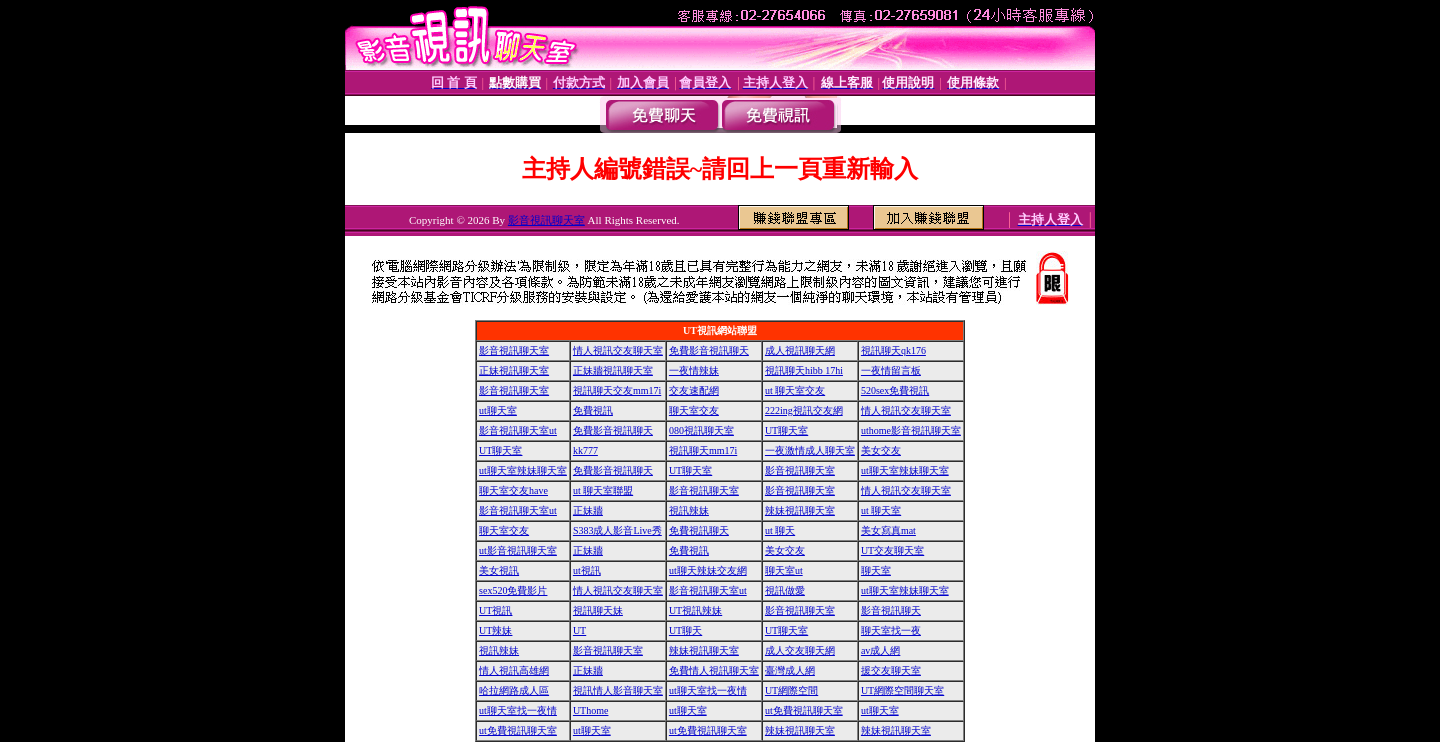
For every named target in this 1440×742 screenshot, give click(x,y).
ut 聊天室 (881, 510)
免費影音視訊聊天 (709, 350)
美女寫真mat (888, 530)
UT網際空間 (791, 690)
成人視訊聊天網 (800, 350)
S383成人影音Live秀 (617, 530)
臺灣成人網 (790, 670)
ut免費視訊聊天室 (804, 710)
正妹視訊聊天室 (514, 370)
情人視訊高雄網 (514, 670)
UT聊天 (685, 630)
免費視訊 (593, 410)
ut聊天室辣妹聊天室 (523, 470)
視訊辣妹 (689, 510)
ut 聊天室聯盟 (603, 490)
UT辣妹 (495, 630)
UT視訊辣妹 (695, 610)
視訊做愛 (785, 590)
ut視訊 (587, 570)
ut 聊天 (780, 530)
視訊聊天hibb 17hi (804, 370)
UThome (591, 710)
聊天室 (876, 570)
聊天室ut (784, 570)
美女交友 (881, 450)
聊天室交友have (513, 490)
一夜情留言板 (891, 370)
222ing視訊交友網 (804, 410)
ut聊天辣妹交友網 (708, 570)
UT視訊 (495, 610)
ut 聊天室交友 (795, 390)
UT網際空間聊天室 (902, 690)
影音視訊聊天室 (546, 220)
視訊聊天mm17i (703, 450)
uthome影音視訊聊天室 (911, 430)
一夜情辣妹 (694, 370)
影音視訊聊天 (891, 610)
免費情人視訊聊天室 (714, 670)
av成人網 (880, 650)
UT (579, 630)
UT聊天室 (786, 430)
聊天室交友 (694, 410)
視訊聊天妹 (598, 610)
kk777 (585, 450)
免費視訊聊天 (699, 530)
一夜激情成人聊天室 (810, 450)
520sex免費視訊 (895, 390)
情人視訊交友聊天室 (618, 350)
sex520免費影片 (513, 590)
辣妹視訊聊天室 (800, 510)
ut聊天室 (498, 410)
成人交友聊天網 (800, 650)
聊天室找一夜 (891, 630)
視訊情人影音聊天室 (618, 690)
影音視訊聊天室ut (518, 430)
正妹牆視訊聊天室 (613, 370)
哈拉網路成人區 (514, 690)
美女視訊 (499, 570)
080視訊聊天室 (701, 430)
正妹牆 (588, 510)
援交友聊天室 (891, 670)
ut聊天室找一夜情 (708, 690)
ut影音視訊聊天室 (518, 550)
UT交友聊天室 (892, 550)
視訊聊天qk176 (893, 350)
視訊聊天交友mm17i (617, 390)
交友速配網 (694, 390)
